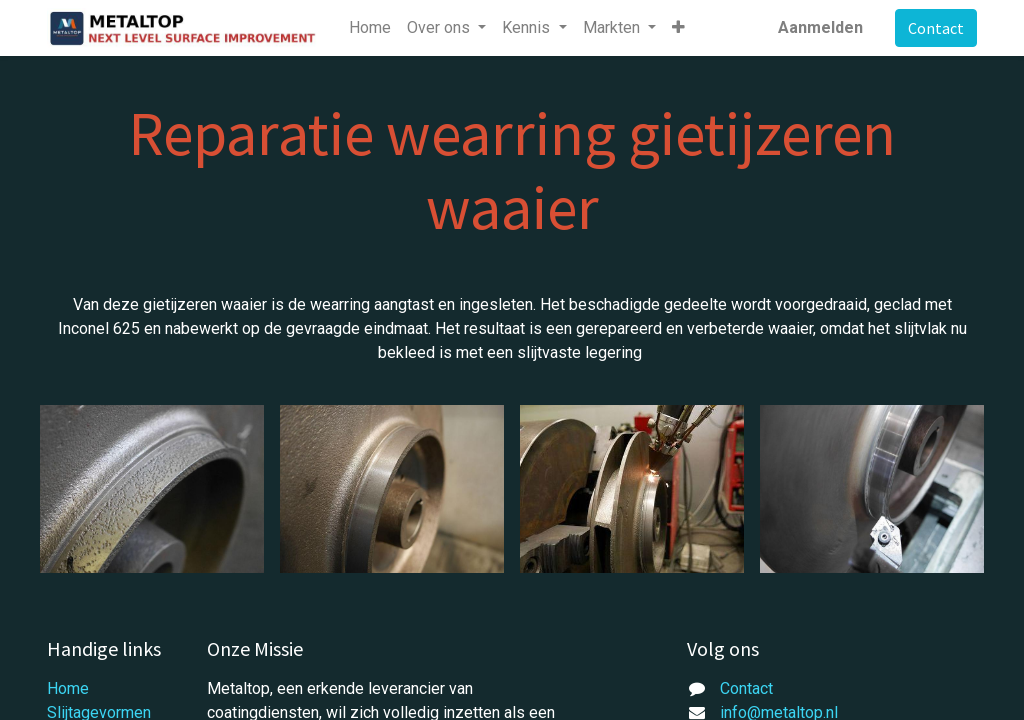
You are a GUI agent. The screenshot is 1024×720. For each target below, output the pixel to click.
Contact (936, 28)
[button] (678, 28)
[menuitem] (370, 28)
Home (68, 688)
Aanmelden (820, 27)
